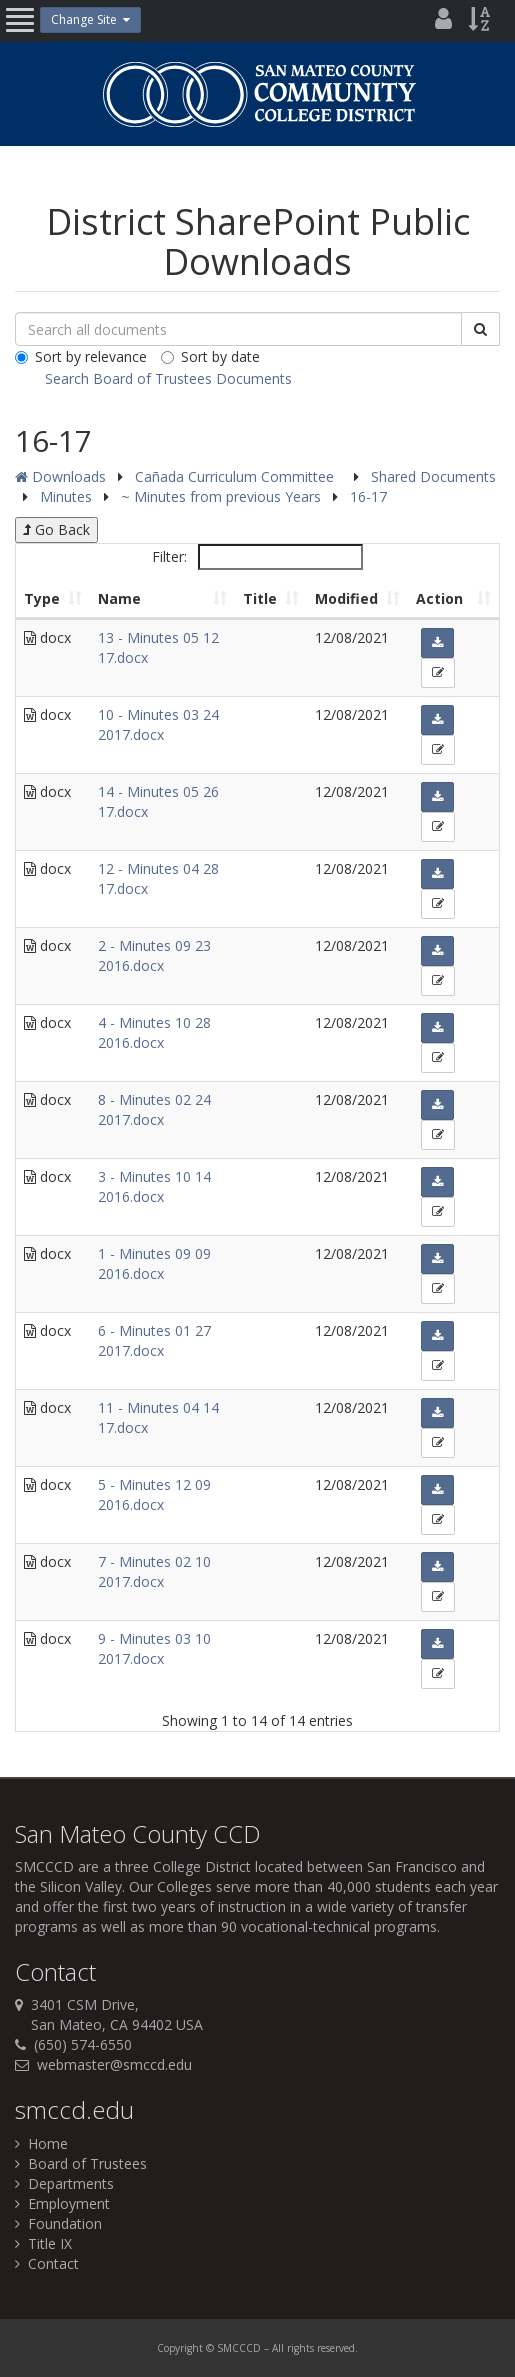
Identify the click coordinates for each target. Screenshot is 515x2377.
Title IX (43, 2243)
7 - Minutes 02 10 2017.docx (154, 1571)
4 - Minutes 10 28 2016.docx (154, 1032)
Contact (47, 2263)
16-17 (368, 496)
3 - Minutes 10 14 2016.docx (154, 1186)
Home (41, 2143)
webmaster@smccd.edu (114, 2064)
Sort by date (210, 356)
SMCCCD (44, 1866)
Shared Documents (433, 476)
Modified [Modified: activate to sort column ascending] (346, 598)
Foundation (58, 2223)
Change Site (90, 19)
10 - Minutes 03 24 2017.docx (158, 724)
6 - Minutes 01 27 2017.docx (154, 1340)
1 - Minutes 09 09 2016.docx (154, 1263)
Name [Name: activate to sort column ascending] (119, 598)
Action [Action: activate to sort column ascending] (439, 598)
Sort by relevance (81, 356)
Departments (64, 2183)
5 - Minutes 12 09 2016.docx (154, 1494)
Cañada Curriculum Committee (236, 476)
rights (300, 2348)
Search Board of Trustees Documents (168, 378)
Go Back (56, 529)
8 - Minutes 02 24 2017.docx (154, 1109)
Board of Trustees (81, 2163)
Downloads (60, 476)
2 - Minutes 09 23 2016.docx (154, 955)
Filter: (257, 557)
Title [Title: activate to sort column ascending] (260, 598)
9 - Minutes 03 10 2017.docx (154, 1648)
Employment (62, 2203)
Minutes (68, 496)
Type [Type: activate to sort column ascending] (42, 598)
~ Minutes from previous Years (223, 496)
